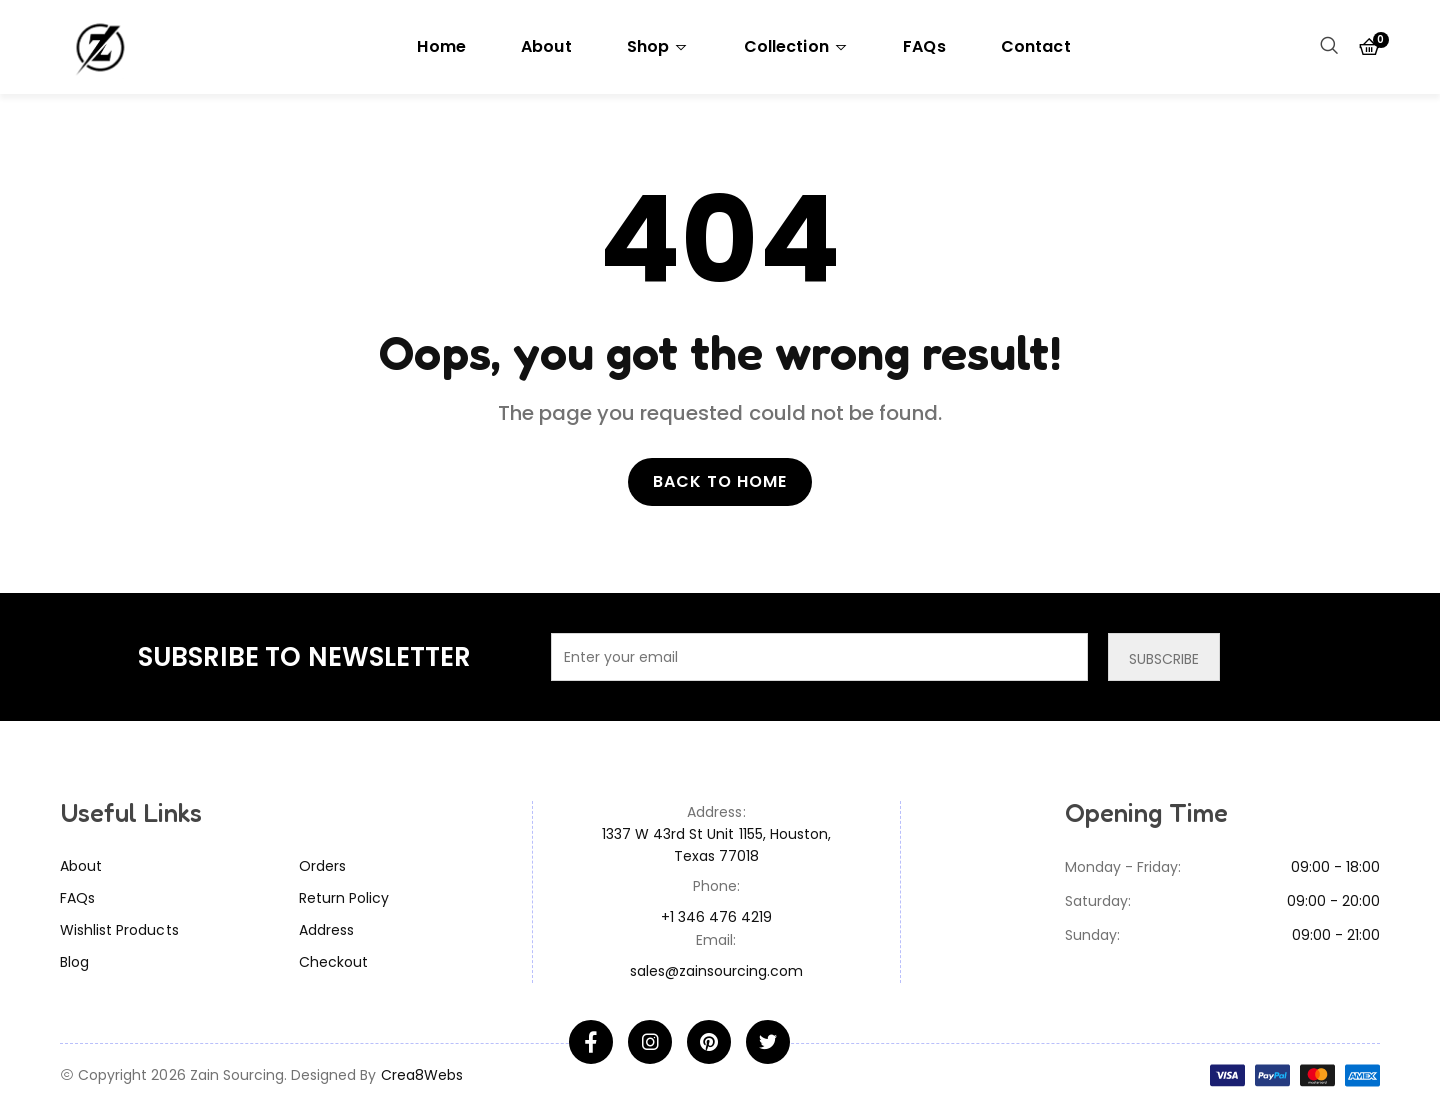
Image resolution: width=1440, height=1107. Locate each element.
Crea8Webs (422, 1075)
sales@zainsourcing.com (717, 971)
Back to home (720, 481)
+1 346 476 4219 (717, 917)
